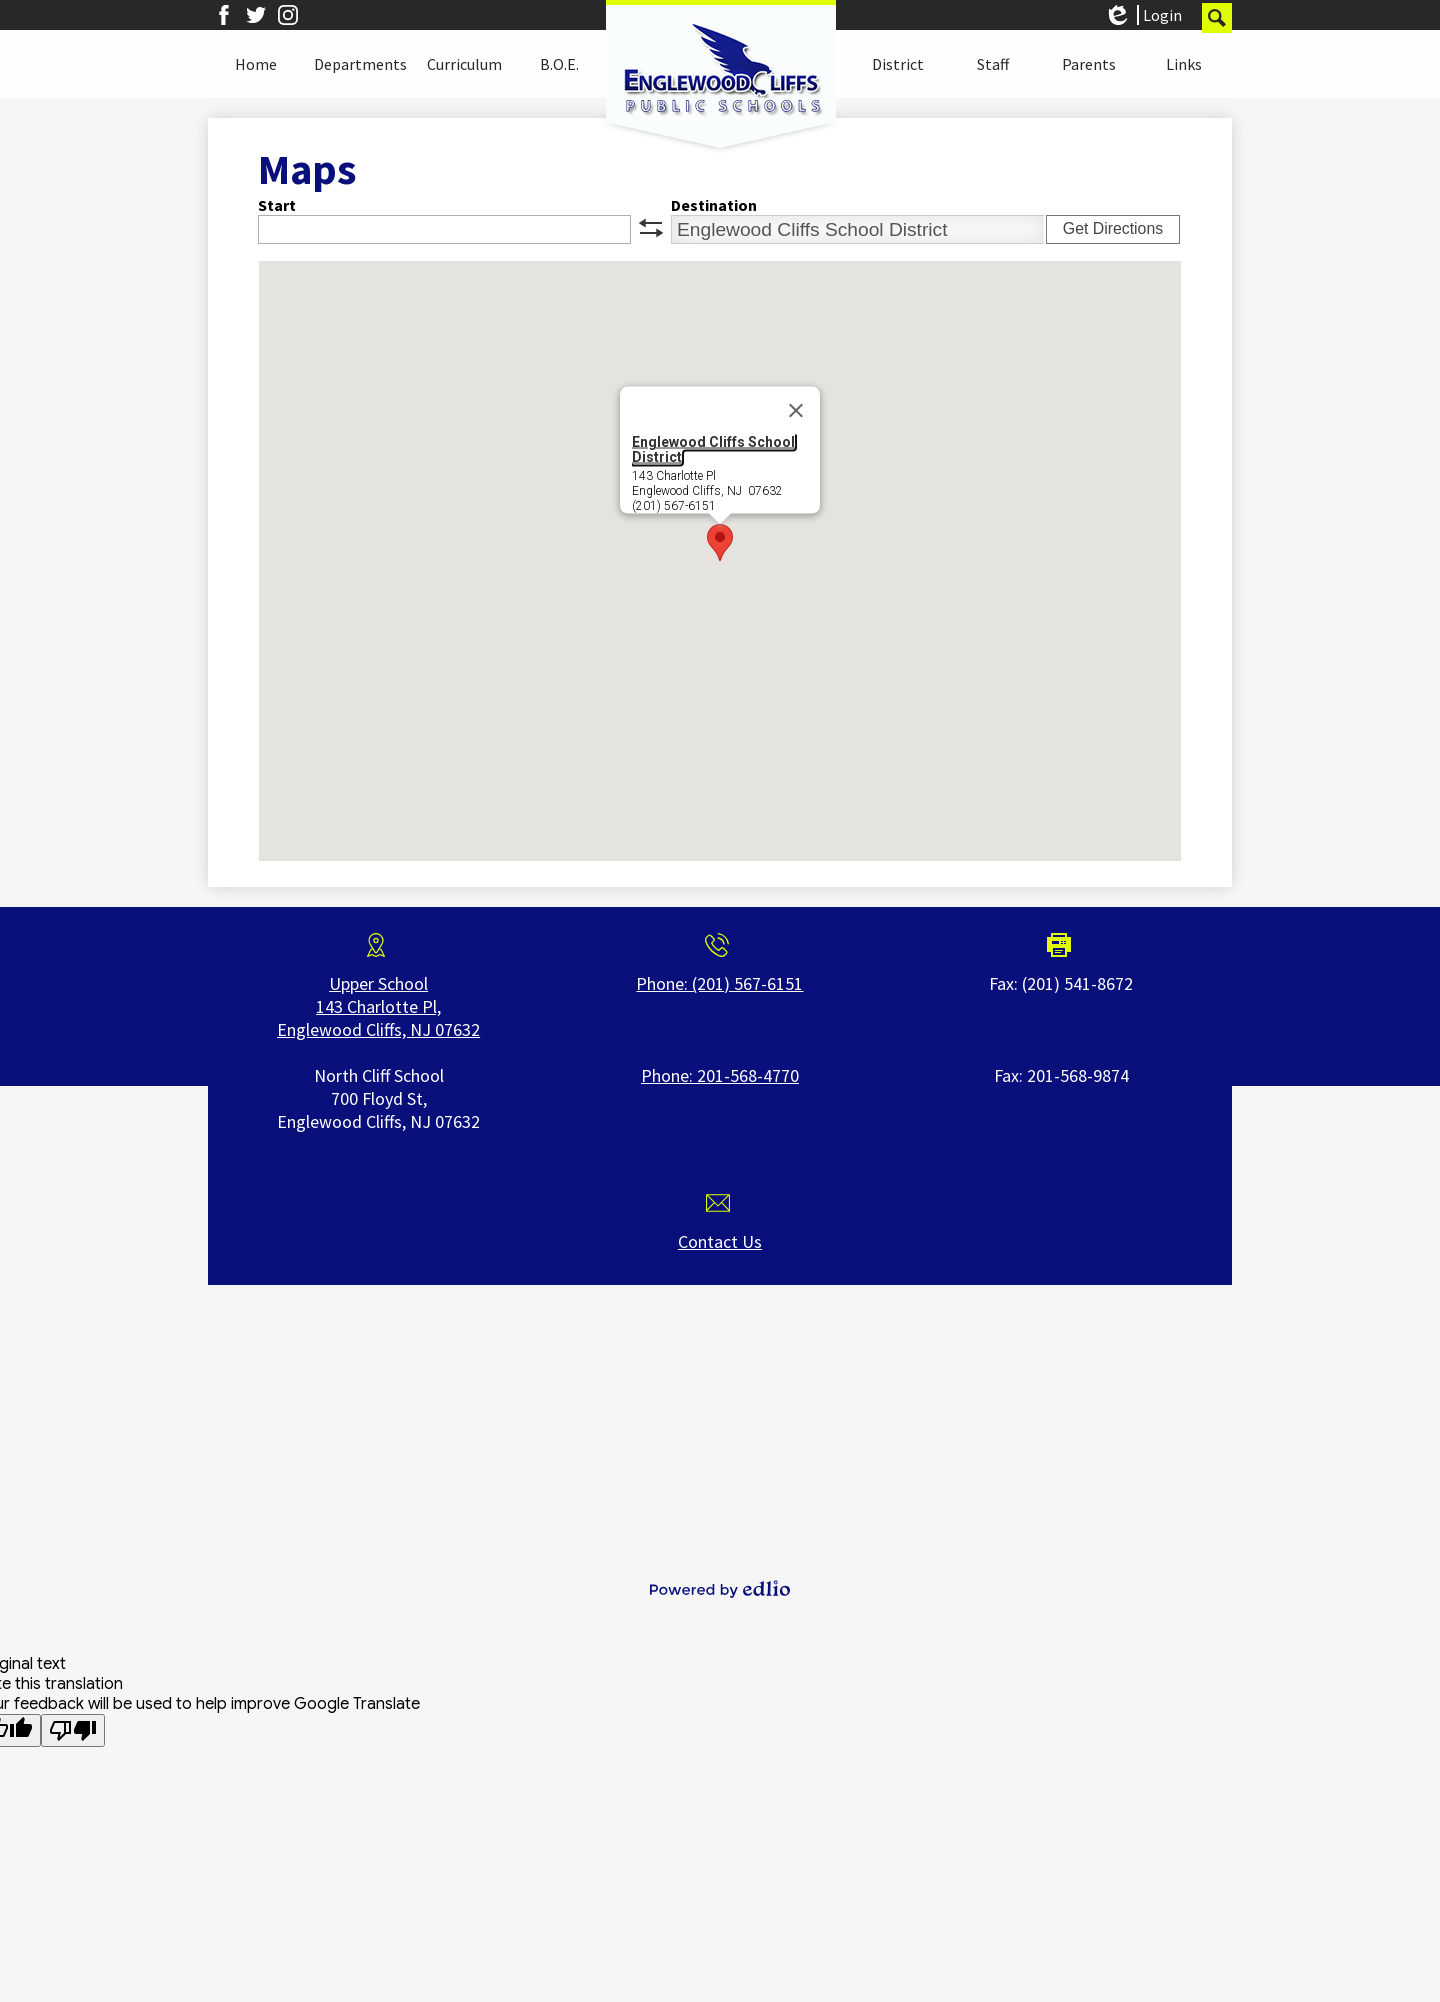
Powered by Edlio (720, 1589)
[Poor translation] (73, 1730)
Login (1142, 15)
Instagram (288, 15)
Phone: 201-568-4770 (720, 1075)
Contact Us (720, 1241)
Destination (714, 205)
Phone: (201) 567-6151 (719, 983)
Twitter (256, 15)
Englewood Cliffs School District (713, 449)
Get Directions (1113, 228)
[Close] (796, 411)
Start (277, 205)
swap (651, 228)
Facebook (224, 15)
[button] (256, 64)
